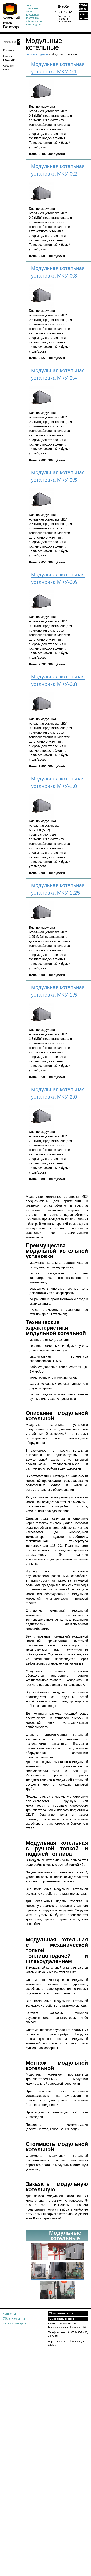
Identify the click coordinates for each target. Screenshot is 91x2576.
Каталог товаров (14, 2323)
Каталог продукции (9, 58)
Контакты (8, 50)
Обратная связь (83, 6)
